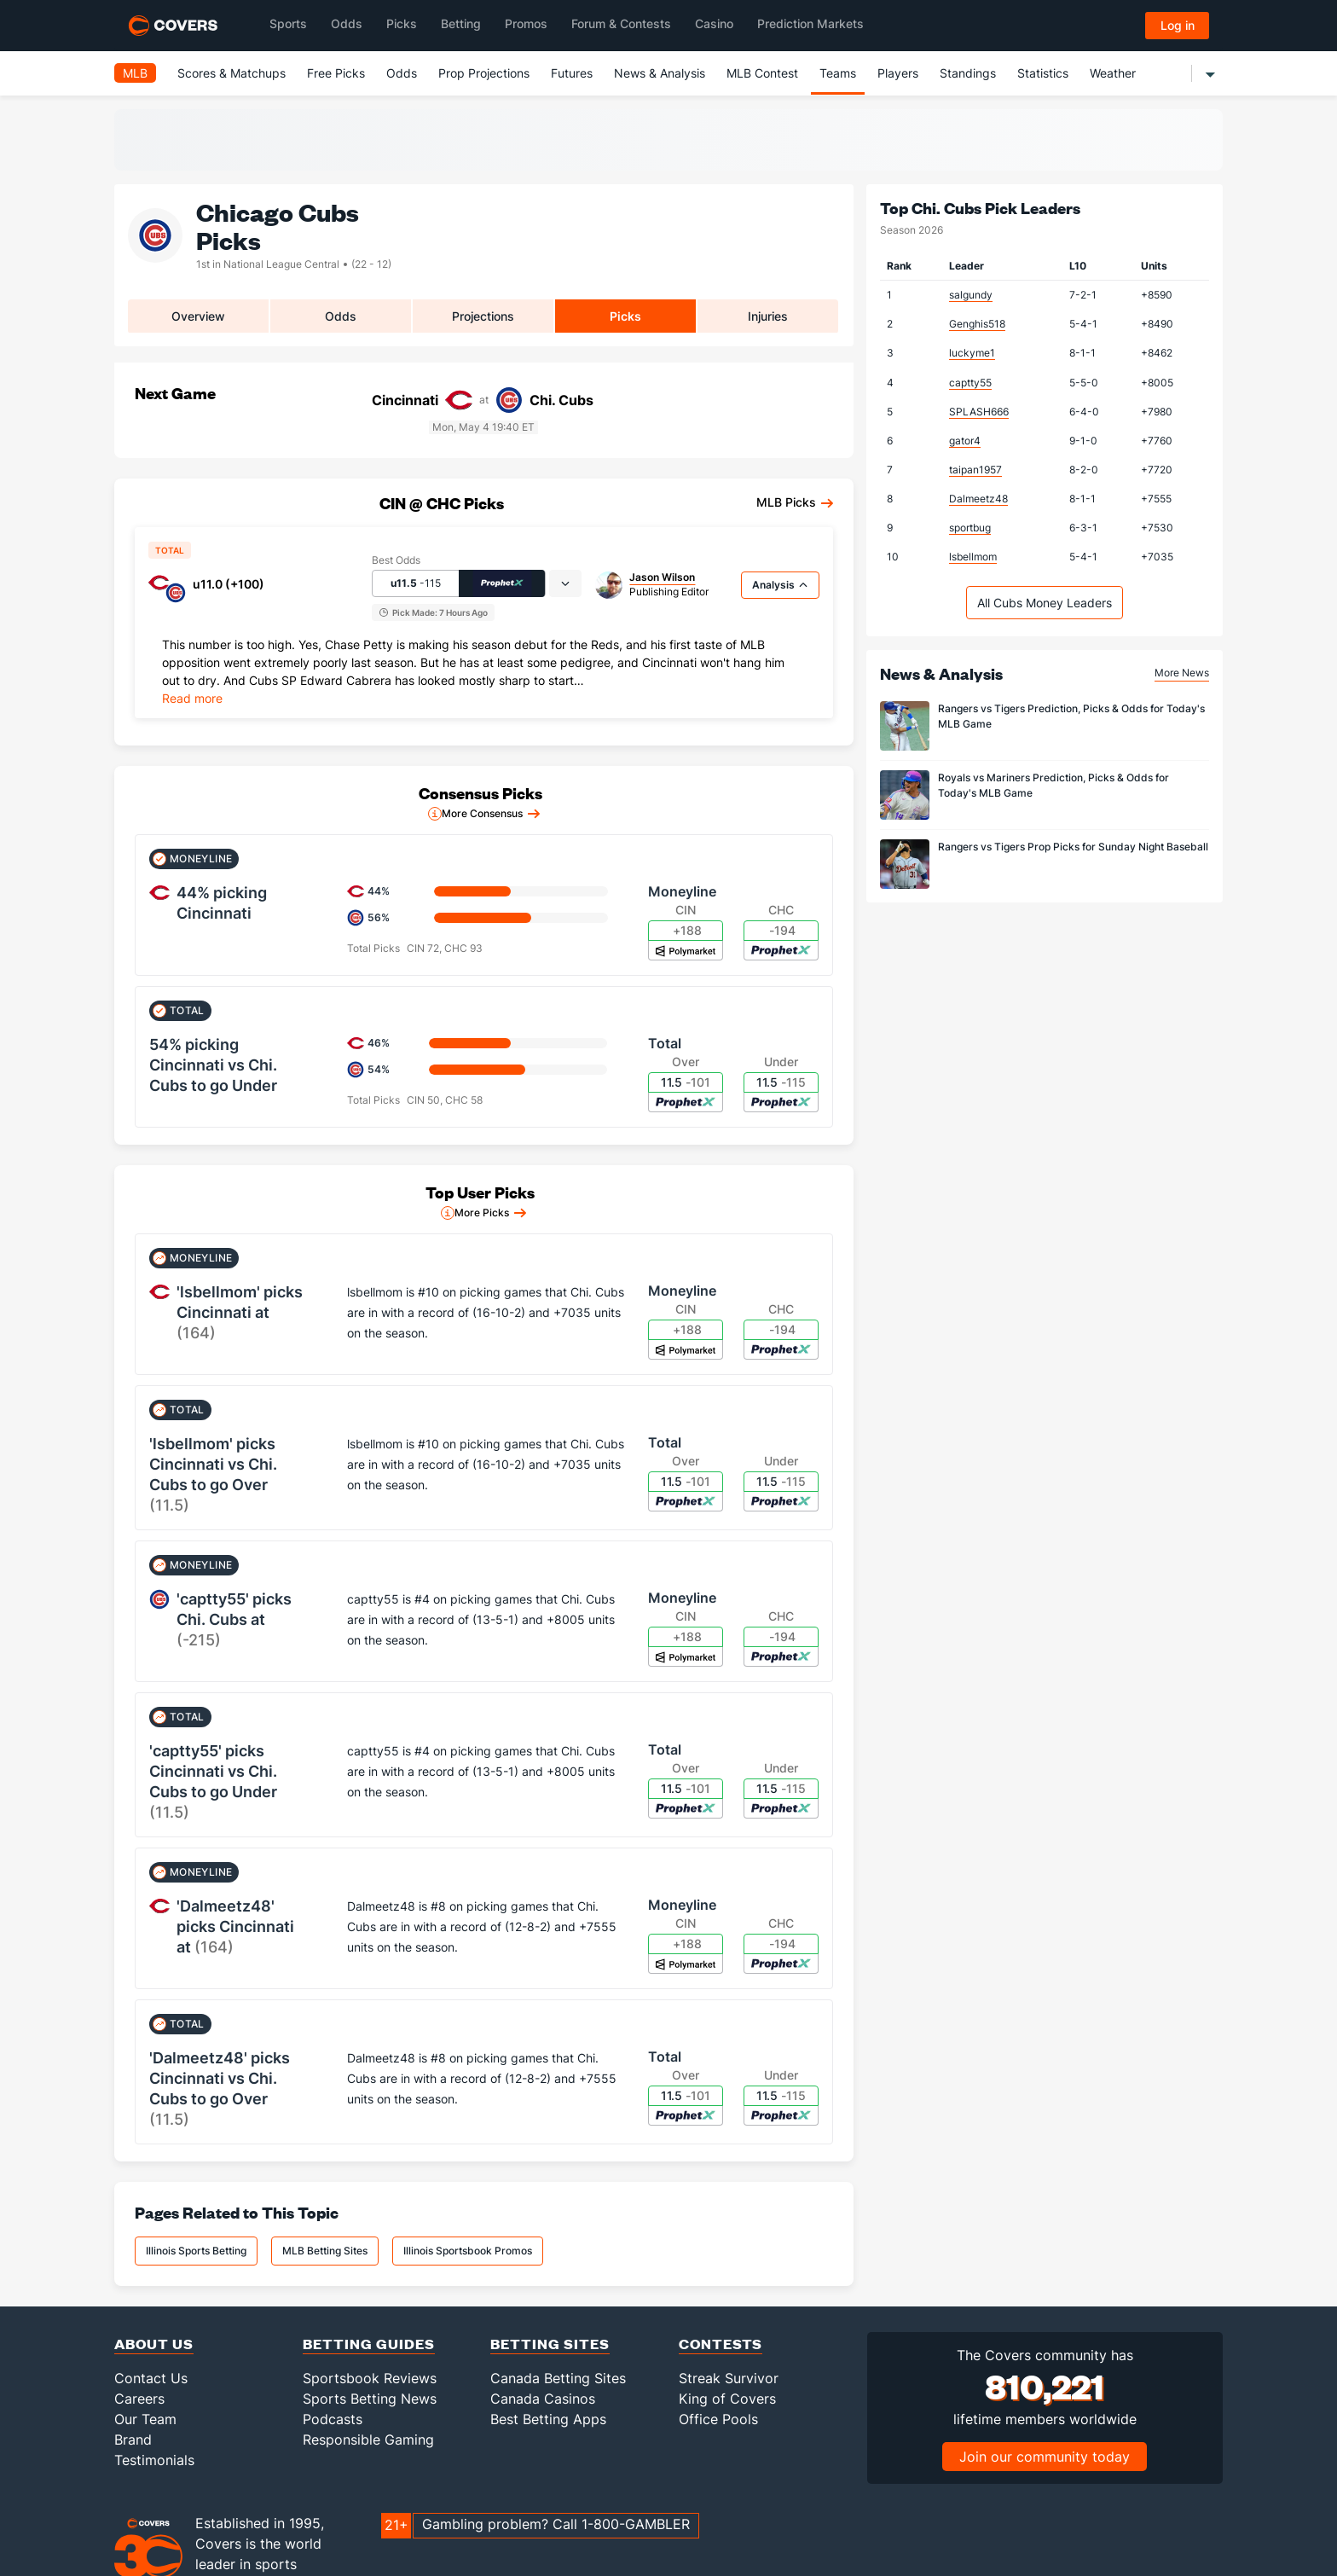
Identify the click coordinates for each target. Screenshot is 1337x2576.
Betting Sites (550, 2343)
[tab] (565, 583)
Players (897, 73)
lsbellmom (973, 556)
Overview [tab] (198, 316)
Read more (192, 698)
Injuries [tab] (768, 316)
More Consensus (482, 813)
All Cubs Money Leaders (1044, 602)
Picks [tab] (625, 316)
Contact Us (151, 2378)
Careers (139, 2398)
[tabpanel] (484, 670)
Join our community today (1044, 2456)
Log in (1177, 25)
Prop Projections (484, 73)
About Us (154, 2343)
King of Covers (727, 2398)
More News (1182, 672)
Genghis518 (977, 323)
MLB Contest (762, 73)
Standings (968, 73)
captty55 (970, 382)
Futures (572, 73)
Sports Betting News (370, 2398)
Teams (837, 73)
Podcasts (332, 2419)
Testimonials (154, 2460)
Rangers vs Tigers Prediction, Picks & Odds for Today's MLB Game (1071, 716)
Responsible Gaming (368, 2439)
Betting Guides (369, 2343)
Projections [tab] (483, 316)
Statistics (1042, 73)
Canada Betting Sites (558, 2378)
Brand (133, 2439)
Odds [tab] (340, 316)
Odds (401, 73)
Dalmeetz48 (978, 498)
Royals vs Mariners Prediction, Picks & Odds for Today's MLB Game (1053, 785)
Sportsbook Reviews (370, 2378)
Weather (1113, 73)
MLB (135, 73)
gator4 (965, 440)
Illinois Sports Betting (196, 2250)
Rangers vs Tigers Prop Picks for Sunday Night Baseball (1073, 846)
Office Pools (718, 2419)
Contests (720, 2343)
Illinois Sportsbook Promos (467, 2250)
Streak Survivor (728, 2378)
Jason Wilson (662, 577)
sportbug (970, 527)
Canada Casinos (542, 2398)
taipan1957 (975, 469)
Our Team (145, 2419)
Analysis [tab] (780, 584)
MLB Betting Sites (325, 2250)
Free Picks (336, 73)
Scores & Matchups (231, 73)
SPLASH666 (979, 411)
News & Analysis (659, 73)
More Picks (481, 1212)
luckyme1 (972, 352)
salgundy (971, 294)
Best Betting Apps (548, 2419)
